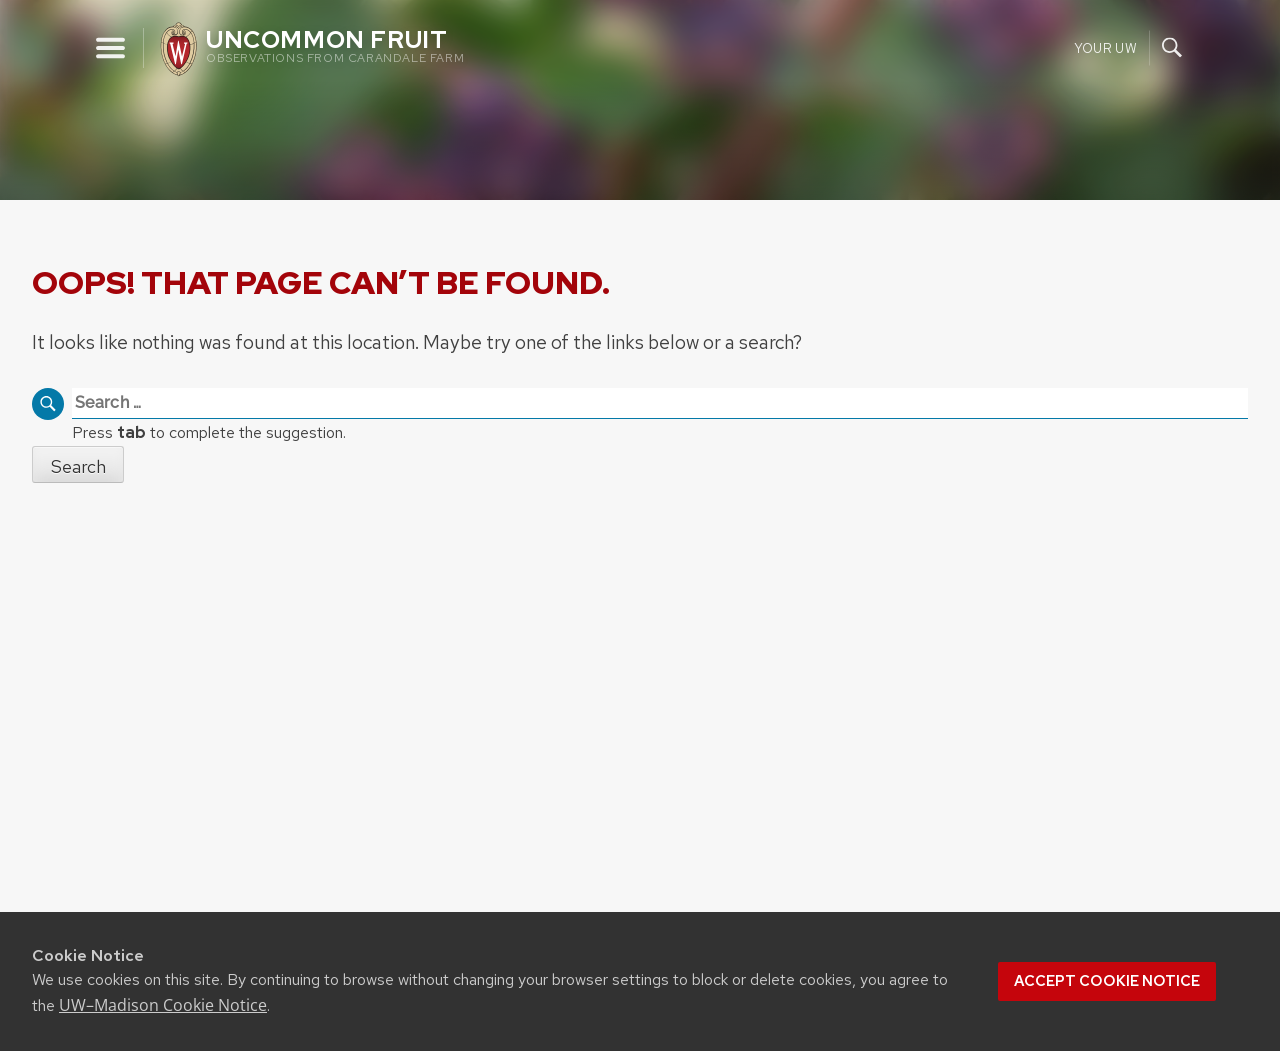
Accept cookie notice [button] (1107, 981)
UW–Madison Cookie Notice (163, 1005)
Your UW (1105, 47)
